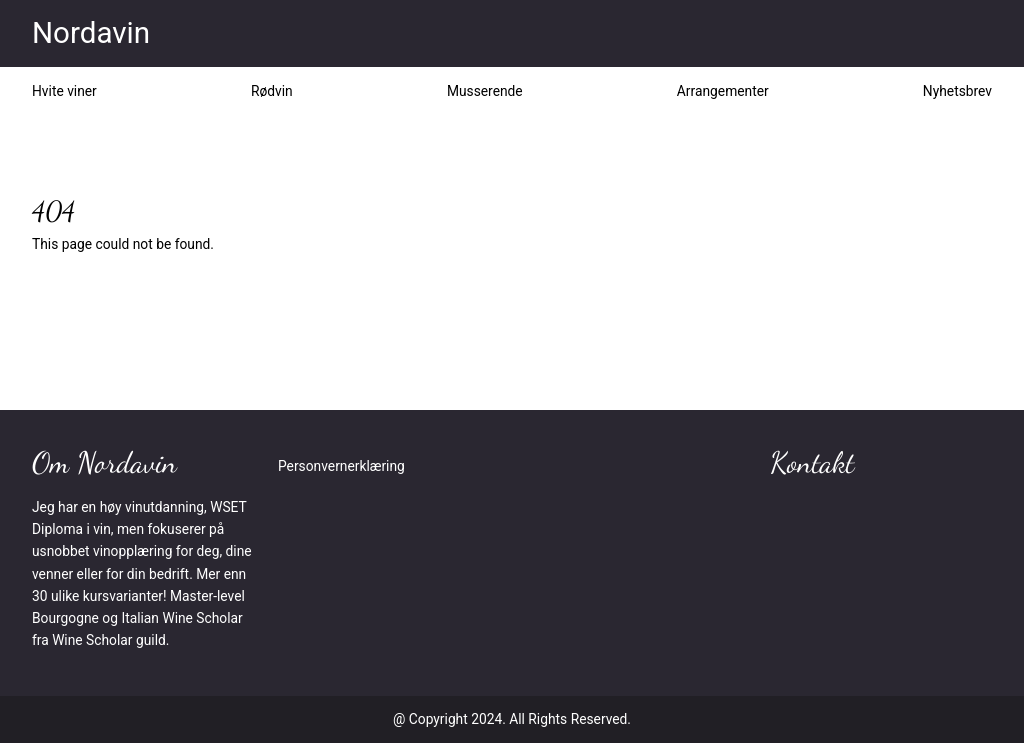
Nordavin (91, 33)
